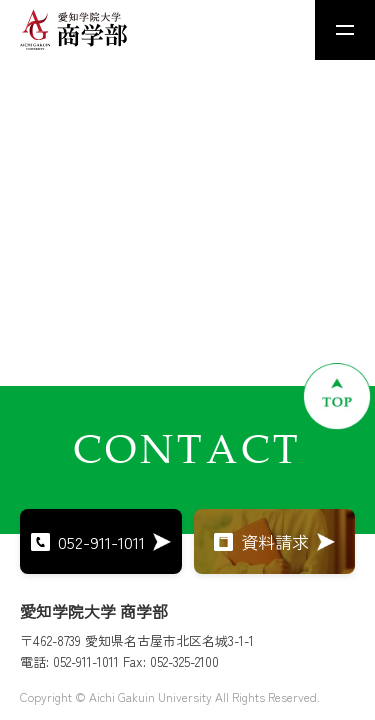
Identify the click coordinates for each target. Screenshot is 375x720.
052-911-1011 (101, 541)
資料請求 (274, 541)
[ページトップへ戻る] (337, 396)
